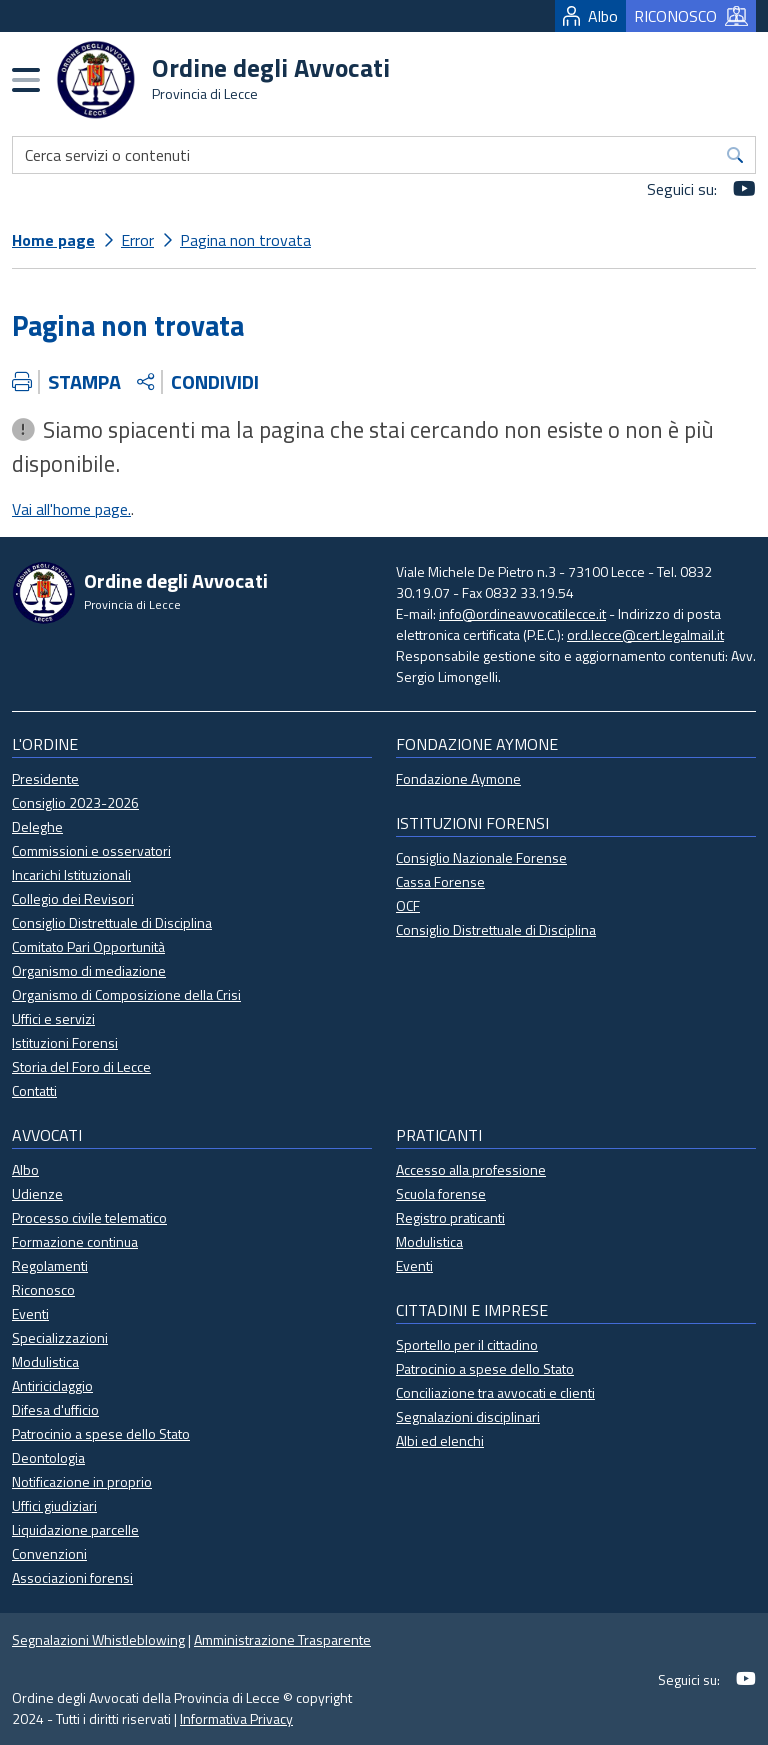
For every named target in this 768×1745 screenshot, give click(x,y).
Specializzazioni (60, 1337)
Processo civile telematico (89, 1217)
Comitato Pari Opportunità (88, 946)
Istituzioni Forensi (65, 1042)
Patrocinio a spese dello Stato (101, 1433)
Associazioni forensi (72, 1577)
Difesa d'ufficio (55, 1409)
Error (137, 240)
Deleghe (37, 826)
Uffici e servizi (53, 1018)
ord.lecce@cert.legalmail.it (645, 634)
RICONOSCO (691, 16)
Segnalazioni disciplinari (468, 1416)
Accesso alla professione (471, 1169)
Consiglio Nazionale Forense (481, 857)
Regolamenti (50, 1265)
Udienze (37, 1193)
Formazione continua (75, 1241)
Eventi (30, 1313)
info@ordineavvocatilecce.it (522, 613)
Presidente (45, 778)
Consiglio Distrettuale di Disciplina (112, 922)
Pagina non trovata (245, 240)
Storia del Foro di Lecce (81, 1066)
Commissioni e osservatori (91, 850)
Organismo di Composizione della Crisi (126, 994)
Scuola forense (441, 1193)
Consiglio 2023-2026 (75, 802)
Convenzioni (49, 1553)
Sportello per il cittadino (467, 1344)
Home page (53, 240)
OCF (408, 905)
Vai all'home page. (71, 509)
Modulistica (45, 1361)
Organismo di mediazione (89, 970)
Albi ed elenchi (440, 1440)
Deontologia (48, 1457)
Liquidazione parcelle (75, 1529)
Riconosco (43, 1289)
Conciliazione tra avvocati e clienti (495, 1392)
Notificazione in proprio (82, 1481)
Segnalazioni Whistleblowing (98, 1639)
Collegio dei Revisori (73, 898)
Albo (590, 16)
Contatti (34, 1090)
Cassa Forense (440, 881)
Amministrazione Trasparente (282, 1639)
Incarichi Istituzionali (71, 874)
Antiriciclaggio (52, 1385)
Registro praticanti (450, 1217)
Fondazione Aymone (458, 778)
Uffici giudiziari (54, 1505)
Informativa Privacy (236, 1718)
